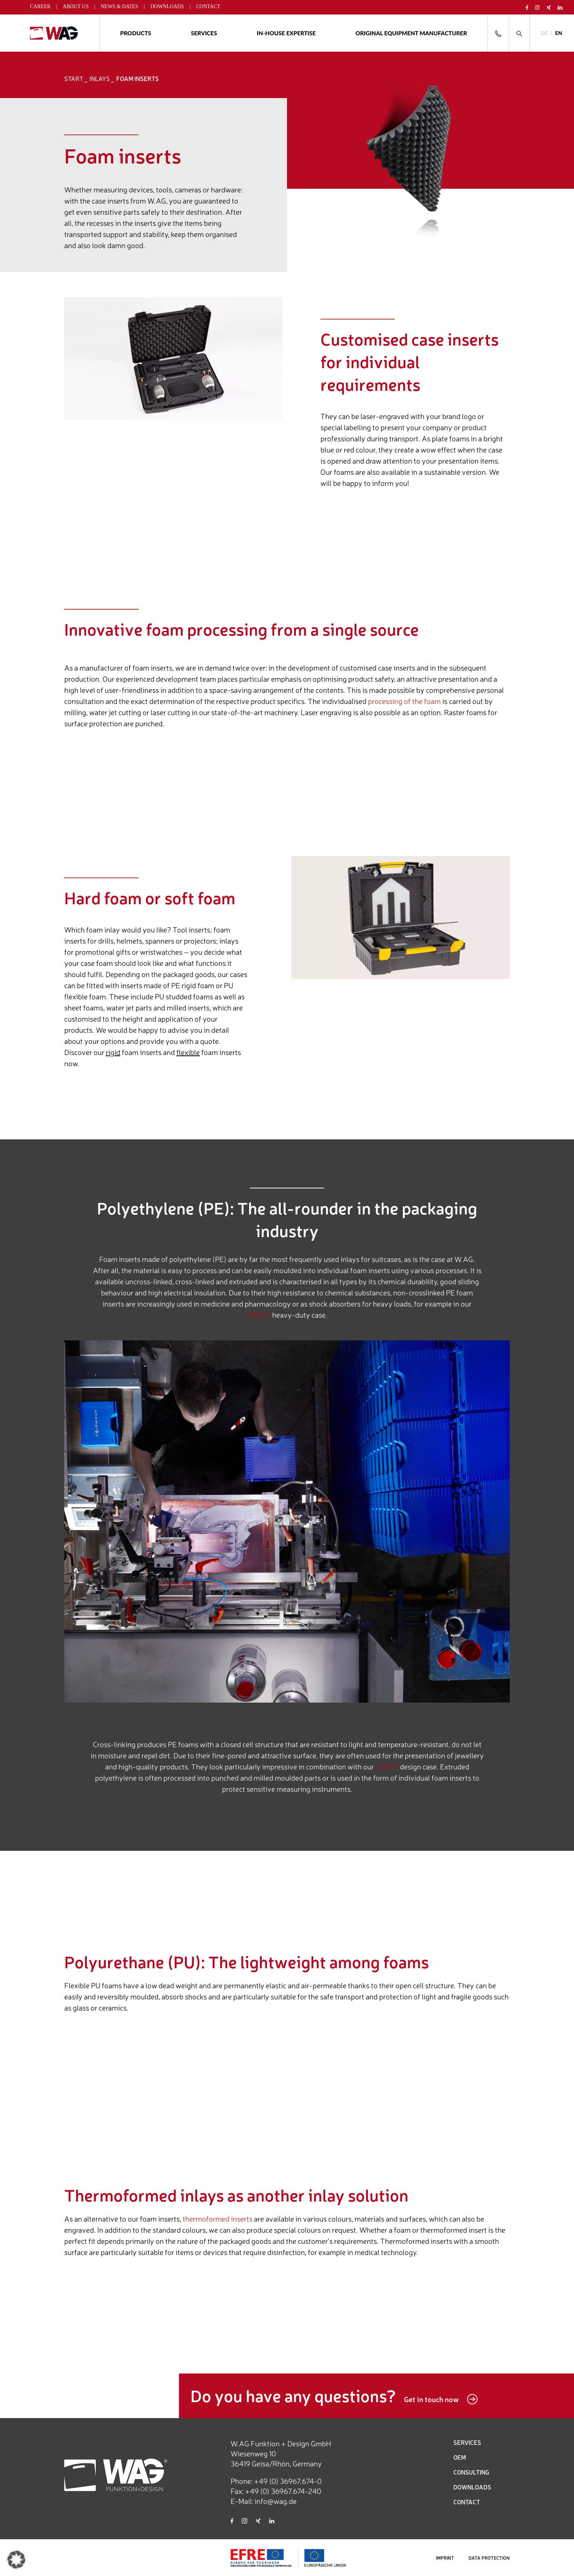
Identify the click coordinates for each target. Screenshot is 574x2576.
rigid (113, 1052)
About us (75, 6)
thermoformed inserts (217, 2218)
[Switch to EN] (558, 33)
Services (204, 33)
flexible (188, 1052)
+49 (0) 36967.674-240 (283, 2491)
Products (135, 33)
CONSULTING (471, 2472)
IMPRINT (445, 2558)
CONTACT (466, 2502)
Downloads (167, 6)
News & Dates (119, 6)
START (73, 78)
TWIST (386, 1766)
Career (40, 6)
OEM (459, 2457)
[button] (16, 2559)
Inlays (99, 78)
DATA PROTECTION (489, 2558)
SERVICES (467, 2442)
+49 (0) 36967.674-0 (288, 2481)
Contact (208, 6)
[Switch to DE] (544, 33)
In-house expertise (286, 33)
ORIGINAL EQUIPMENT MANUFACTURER (411, 33)
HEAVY (259, 1315)
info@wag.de (276, 2501)
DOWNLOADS (472, 2487)
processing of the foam (404, 701)
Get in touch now (440, 2399)
